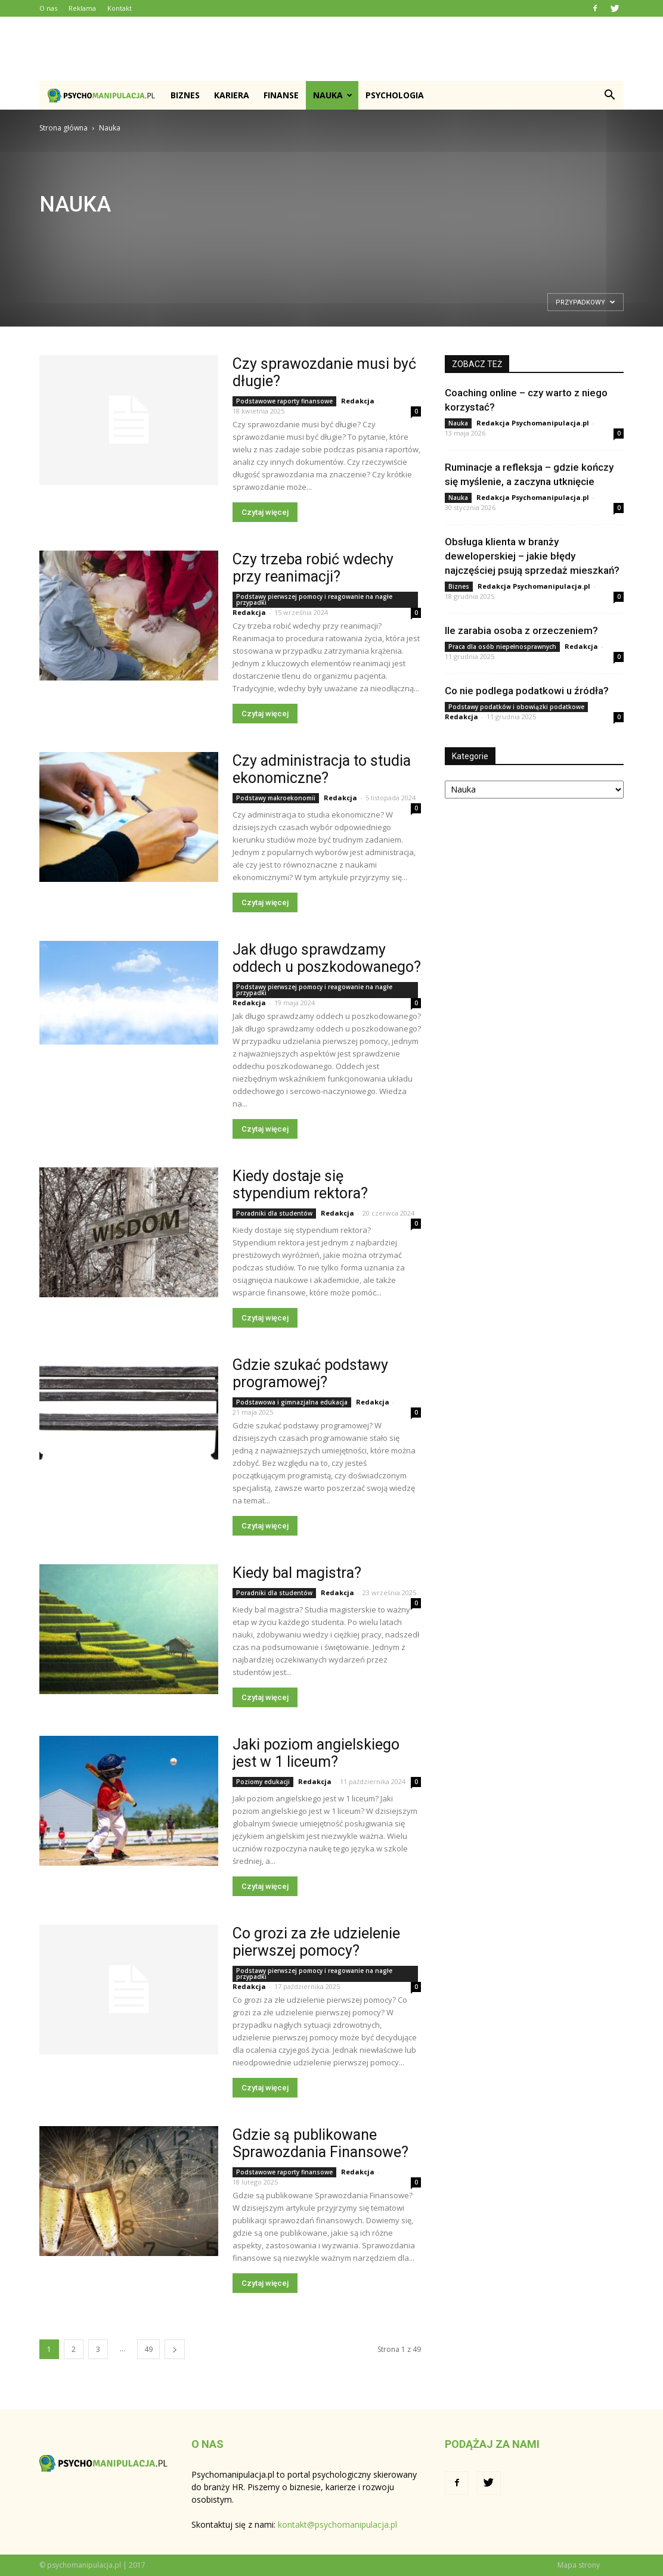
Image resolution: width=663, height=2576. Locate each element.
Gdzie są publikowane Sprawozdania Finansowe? (320, 2143)
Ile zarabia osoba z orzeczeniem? (521, 630)
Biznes (185, 95)
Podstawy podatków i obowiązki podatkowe (516, 707)
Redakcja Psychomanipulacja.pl (532, 422)
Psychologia (394, 95)
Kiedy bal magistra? (297, 1572)
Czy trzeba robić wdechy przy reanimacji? (313, 568)
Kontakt (119, 8)
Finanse (281, 95)
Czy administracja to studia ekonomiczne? (322, 769)
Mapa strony (578, 2565)
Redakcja (357, 400)
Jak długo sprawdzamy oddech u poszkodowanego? (327, 958)
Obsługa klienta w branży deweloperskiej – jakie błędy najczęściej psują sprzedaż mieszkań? (532, 556)
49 (148, 2349)
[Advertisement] (331, 49)
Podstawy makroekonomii (275, 798)
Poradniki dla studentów (274, 1213)
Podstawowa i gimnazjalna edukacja (292, 1402)
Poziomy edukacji (263, 1782)
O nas (48, 8)
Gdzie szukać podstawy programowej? (310, 1373)
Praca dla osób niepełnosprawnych (502, 646)
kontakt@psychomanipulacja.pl (337, 2524)
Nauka (332, 95)
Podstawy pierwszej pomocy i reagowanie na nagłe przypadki (314, 599)
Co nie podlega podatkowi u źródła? (527, 691)
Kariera (231, 95)
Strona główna (63, 128)
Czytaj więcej (265, 512)
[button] (609, 95)
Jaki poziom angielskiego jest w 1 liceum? (316, 1753)
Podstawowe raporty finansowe (284, 401)
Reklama (82, 8)
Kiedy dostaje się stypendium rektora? (300, 1184)
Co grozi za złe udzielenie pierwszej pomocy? (316, 1942)
